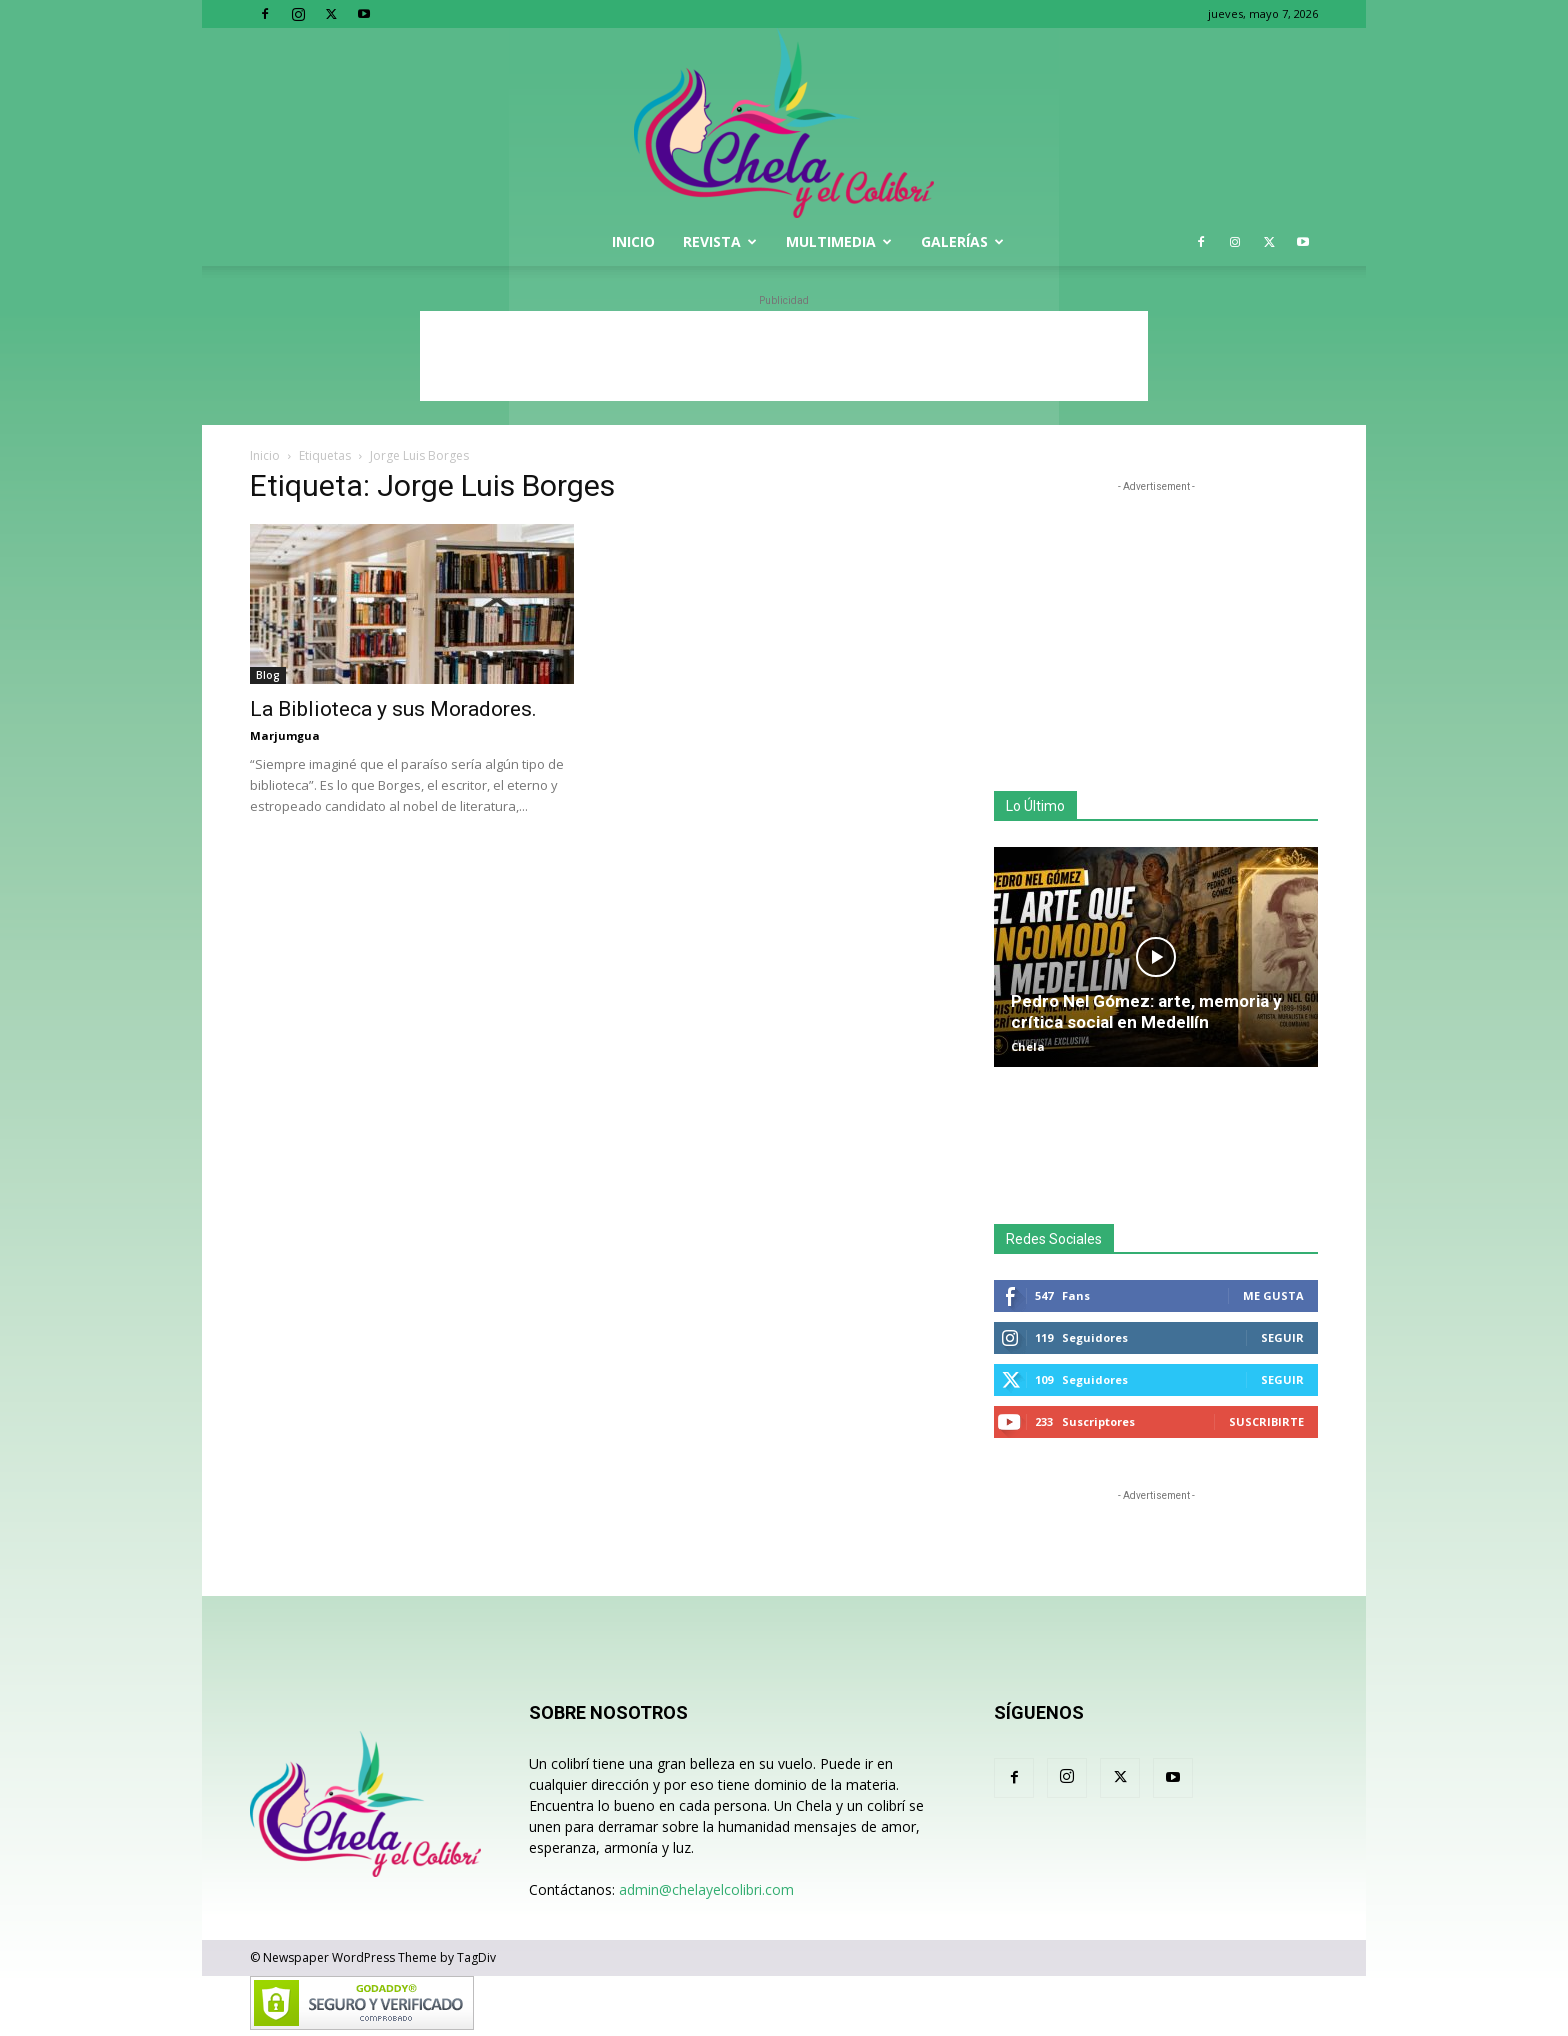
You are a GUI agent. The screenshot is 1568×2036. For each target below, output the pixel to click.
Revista (720, 241)
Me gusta (1273, 1295)
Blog (268, 675)
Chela (1028, 1046)
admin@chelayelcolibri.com (706, 1889)
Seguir (1282, 1337)
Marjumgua (285, 735)
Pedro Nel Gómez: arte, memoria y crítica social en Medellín (1146, 1011)
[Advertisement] (784, 356)
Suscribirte (1266, 1421)
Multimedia (839, 241)
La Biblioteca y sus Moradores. (393, 709)
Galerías (962, 241)
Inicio (633, 241)
